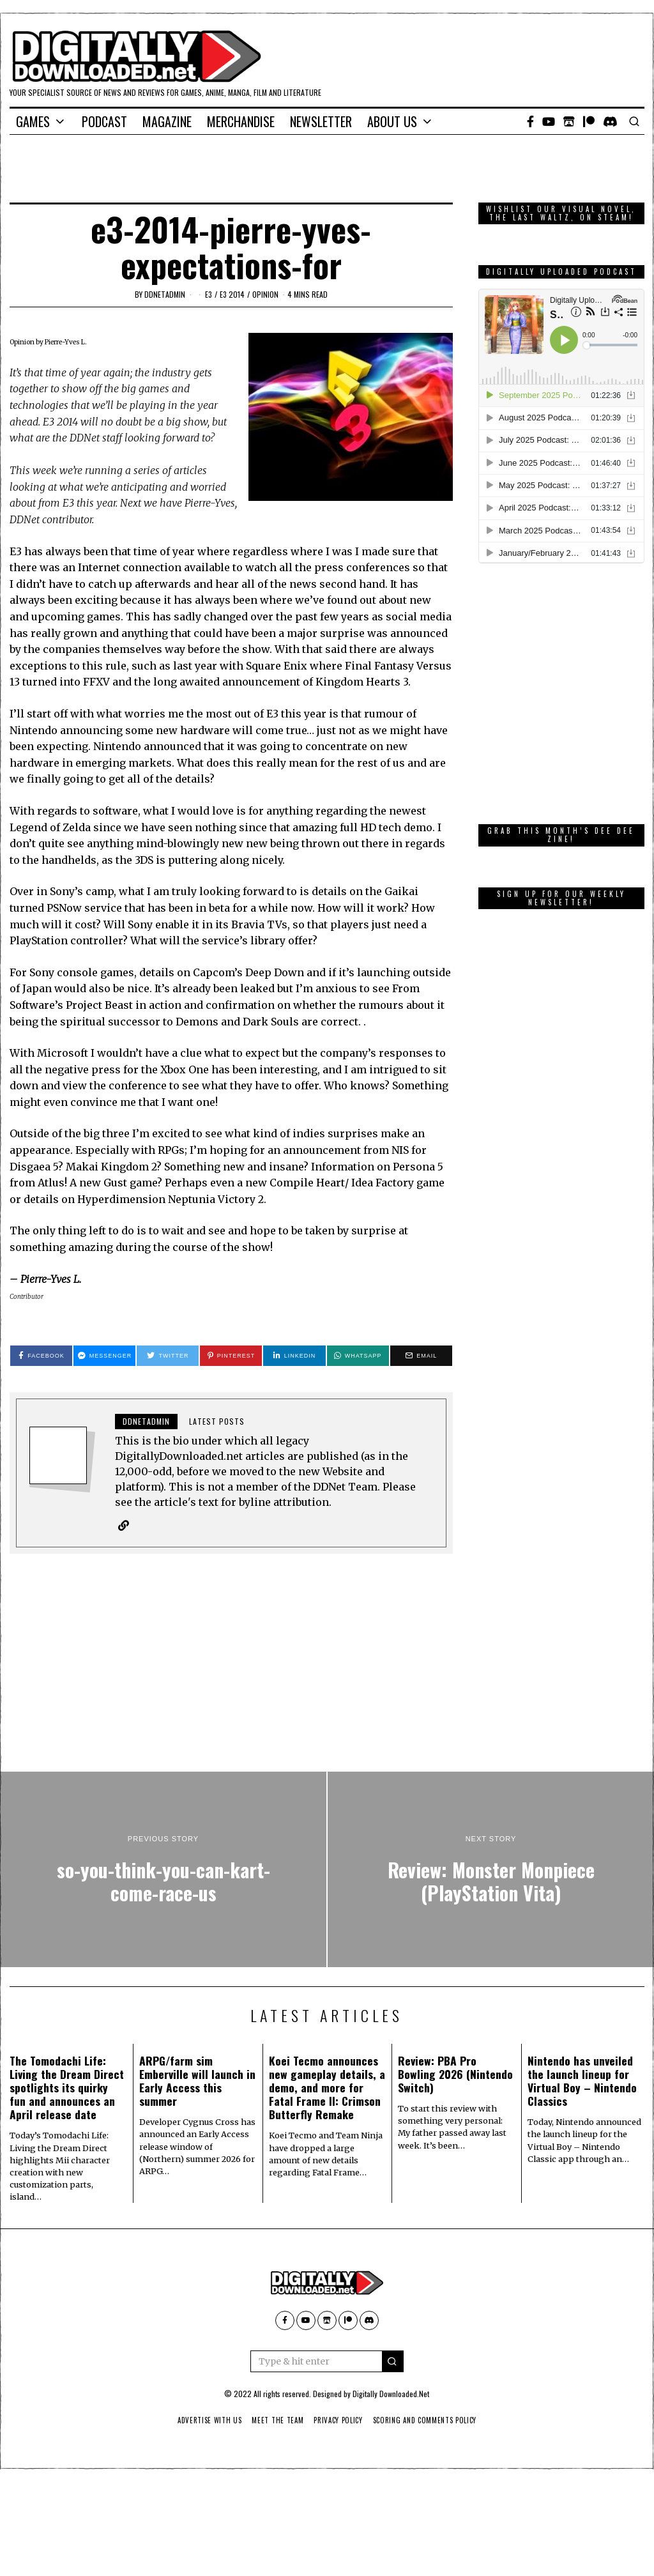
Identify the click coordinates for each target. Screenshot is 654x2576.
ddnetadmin (164, 294)
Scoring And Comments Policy (428, 2421)
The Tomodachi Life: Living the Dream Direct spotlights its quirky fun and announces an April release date (67, 2088)
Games (33, 121)
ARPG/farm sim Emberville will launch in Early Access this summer (197, 2081)
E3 (208, 294)
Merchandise (241, 121)
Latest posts (217, 1421)
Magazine (167, 121)
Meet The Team (275, 2421)
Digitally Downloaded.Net (391, 2394)
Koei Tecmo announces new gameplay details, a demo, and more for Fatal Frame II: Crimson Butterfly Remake (327, 2088)
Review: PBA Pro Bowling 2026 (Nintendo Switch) (455, 2074)
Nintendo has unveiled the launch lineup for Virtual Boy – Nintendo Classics (582, 2081)
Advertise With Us (204, 2421)
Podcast (104, 121)
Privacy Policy (338, 2421)
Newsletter (321, 121)
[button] (393, 2362)
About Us (392, 121)
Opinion (265, 294)
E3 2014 (232, 294)
